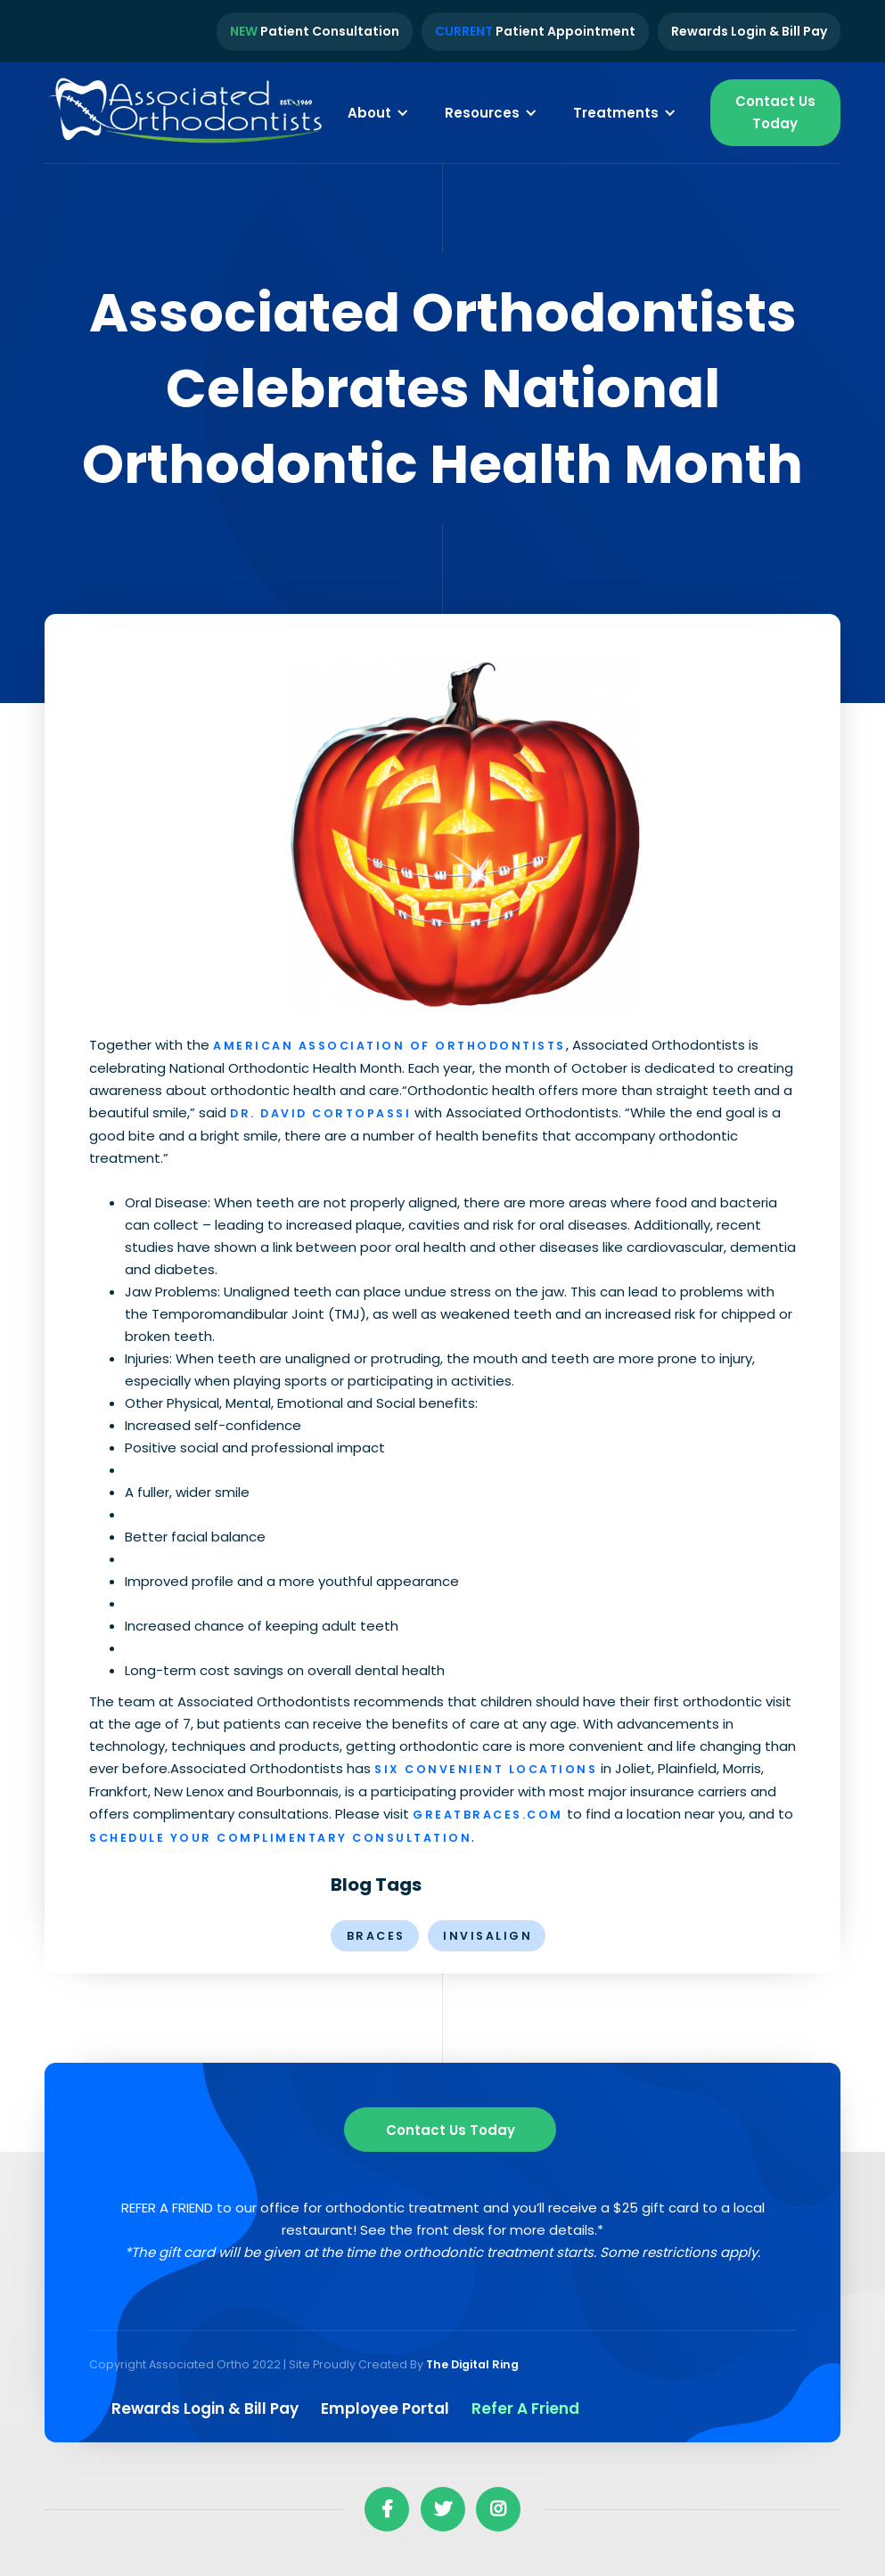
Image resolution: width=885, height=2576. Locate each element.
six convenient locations (485, 1769)
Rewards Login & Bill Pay (749, 31)
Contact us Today (450, 2130)
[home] (187, 113)
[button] (378, 112)
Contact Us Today (775, 112)
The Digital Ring (472, 2364)
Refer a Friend (525, 2408)
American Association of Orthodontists (389, 1045)
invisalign (487, 1935)
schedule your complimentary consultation (280, 1837)
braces (376, 1935)
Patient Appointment (535, 31)
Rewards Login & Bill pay (205, 2408)
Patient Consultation (314, 31)
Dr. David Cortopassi (320, 1113)
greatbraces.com (488, 1814)
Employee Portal (385, 2408)
